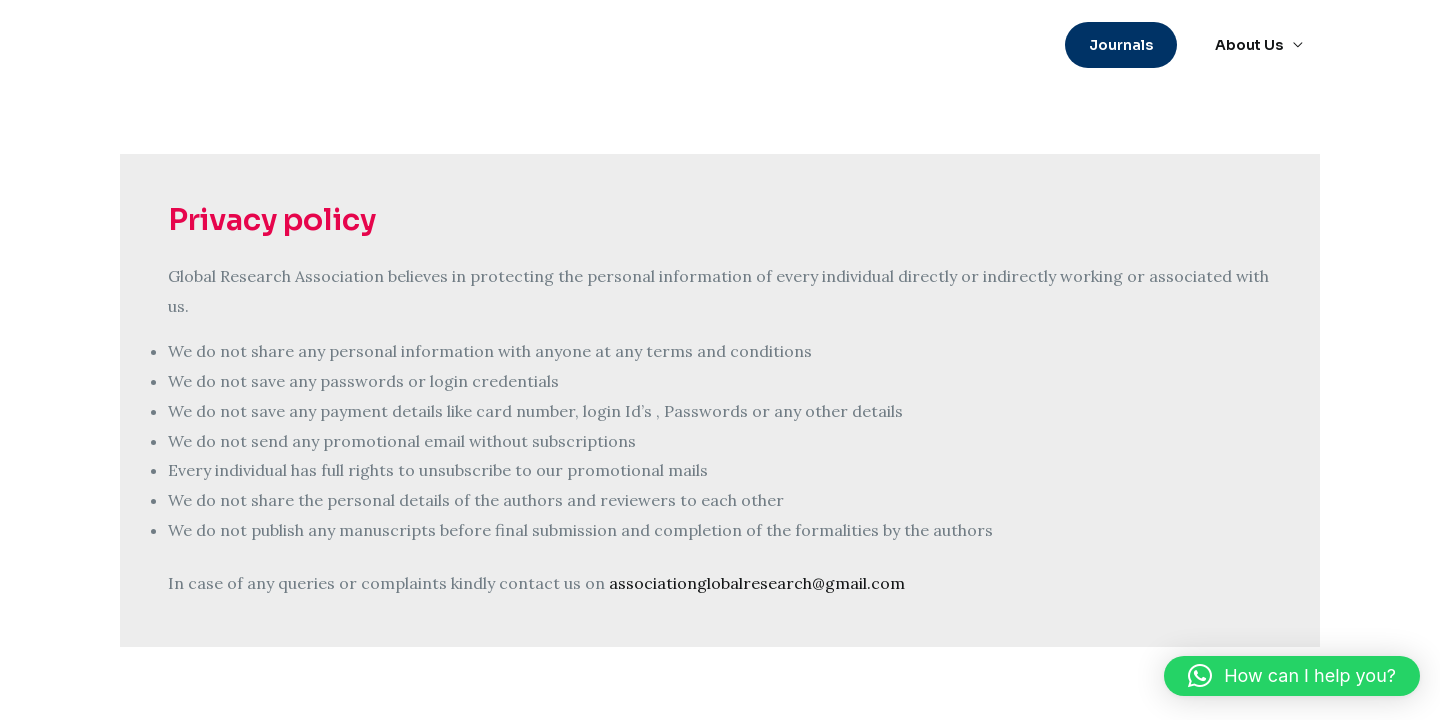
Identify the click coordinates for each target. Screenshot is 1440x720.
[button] (1128, 45)
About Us (1252, 45)
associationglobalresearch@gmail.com (757, 583)
